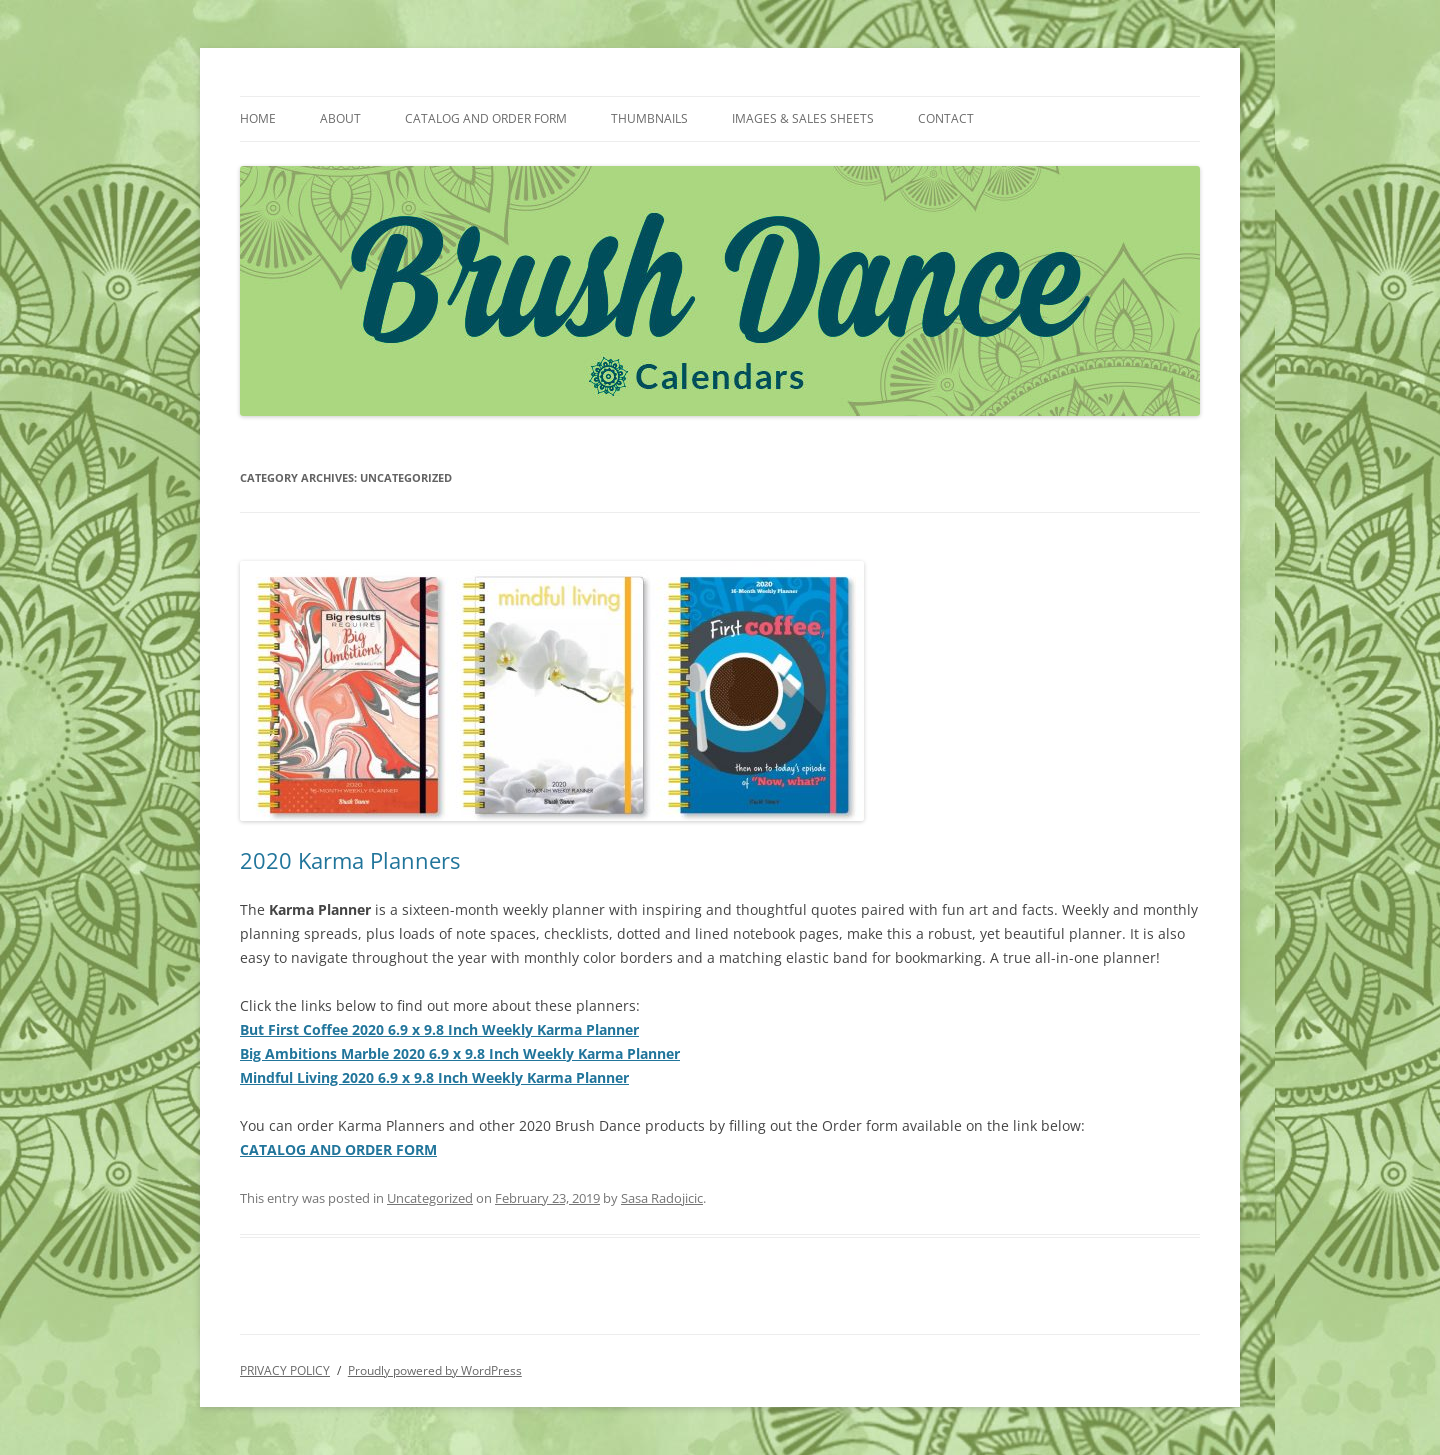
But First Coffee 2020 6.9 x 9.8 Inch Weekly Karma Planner (439, 1029)
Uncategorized (430, 1198)
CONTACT (946, 118)
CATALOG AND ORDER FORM (486, 118)
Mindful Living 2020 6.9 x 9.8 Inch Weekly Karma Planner (434, 1077)
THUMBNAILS (649, 118)
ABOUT (340, 118)
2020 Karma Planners (350, 860)
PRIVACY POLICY (285, 1370)
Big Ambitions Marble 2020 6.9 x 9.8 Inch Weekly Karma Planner (460, 1053)
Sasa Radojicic (662, 1198)
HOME (258, 118)
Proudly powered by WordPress (435, 1370)
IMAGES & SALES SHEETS (803, 118)
